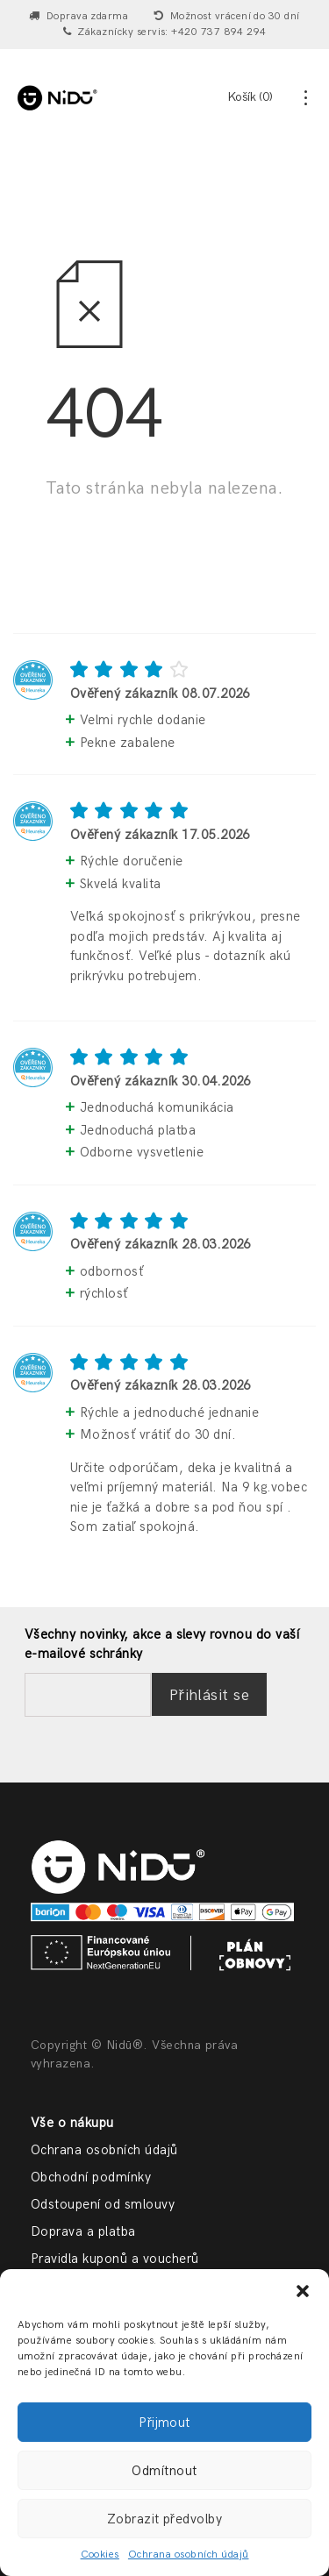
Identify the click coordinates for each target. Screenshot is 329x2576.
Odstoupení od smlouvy (103, 2204)
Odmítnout (164, 2471)
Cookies (100, 2554)
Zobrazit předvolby (165, 2519)
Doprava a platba (83, 2231)
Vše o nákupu (72, 2123)
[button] (302, 2291)
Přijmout (164, 2422)
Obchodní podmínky (91, 2177)
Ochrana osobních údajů (188, 2554)
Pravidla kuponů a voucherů (114, 2258)
